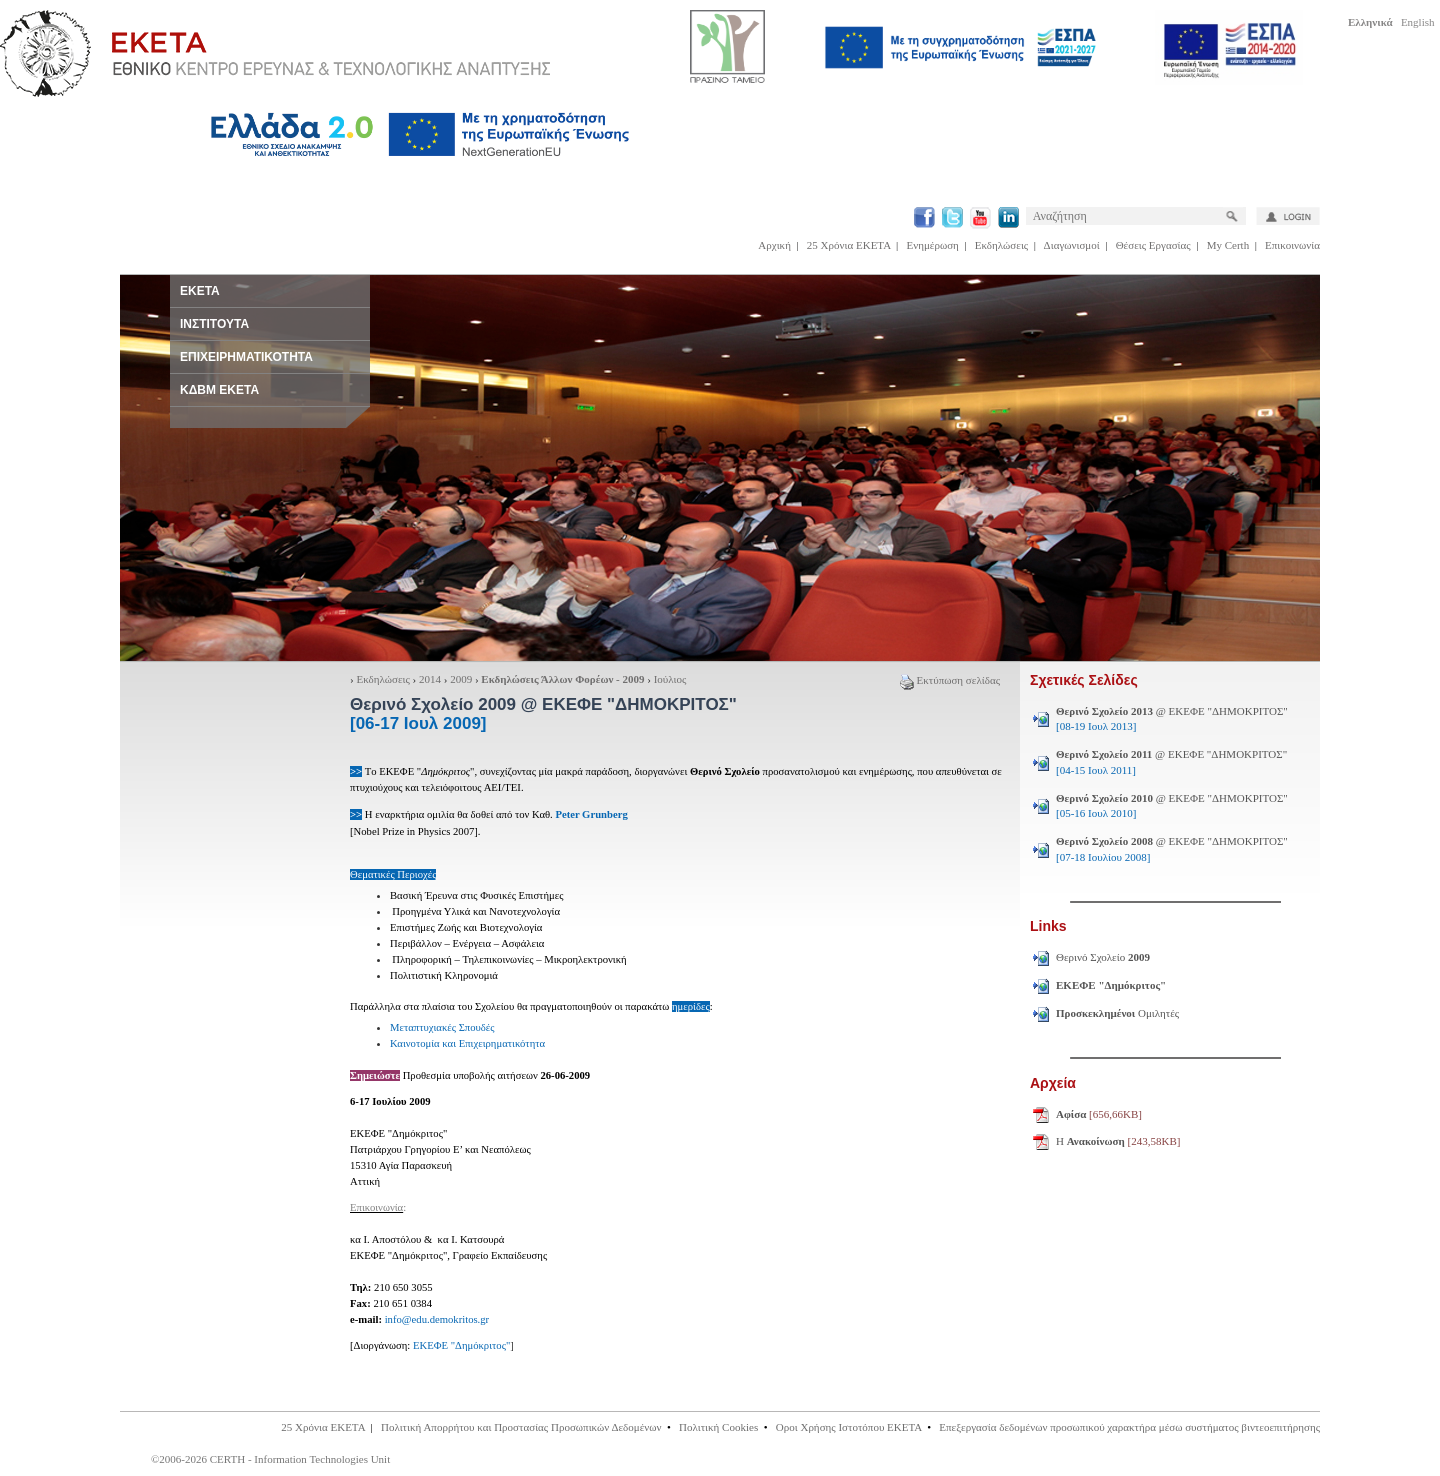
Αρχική (774, 245)
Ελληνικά (1370, 22)
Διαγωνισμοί (1072, 245)
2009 (461, 679)
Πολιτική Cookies (718, 1427)
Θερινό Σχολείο (1103, 957)
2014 (430, 679)
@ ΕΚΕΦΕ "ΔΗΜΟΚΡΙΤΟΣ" (1172, 719)
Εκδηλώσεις (1001, 245)
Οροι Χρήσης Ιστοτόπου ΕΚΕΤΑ (849, 1427)
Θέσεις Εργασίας (1153, 245)
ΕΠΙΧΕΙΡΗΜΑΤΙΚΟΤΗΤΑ (246, 357)
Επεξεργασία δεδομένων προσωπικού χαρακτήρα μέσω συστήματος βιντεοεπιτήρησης (1129, 1427)
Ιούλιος (670, 679)
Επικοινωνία (1292, 245)
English (1418, 22)
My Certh (1228, 245)
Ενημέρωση (933, 245)
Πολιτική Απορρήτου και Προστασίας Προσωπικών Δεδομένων (521, 1427)
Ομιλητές (1117, 1013)
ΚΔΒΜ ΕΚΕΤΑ (219, 390)
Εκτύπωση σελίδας (950, 680)
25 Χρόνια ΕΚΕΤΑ (849, 245)
